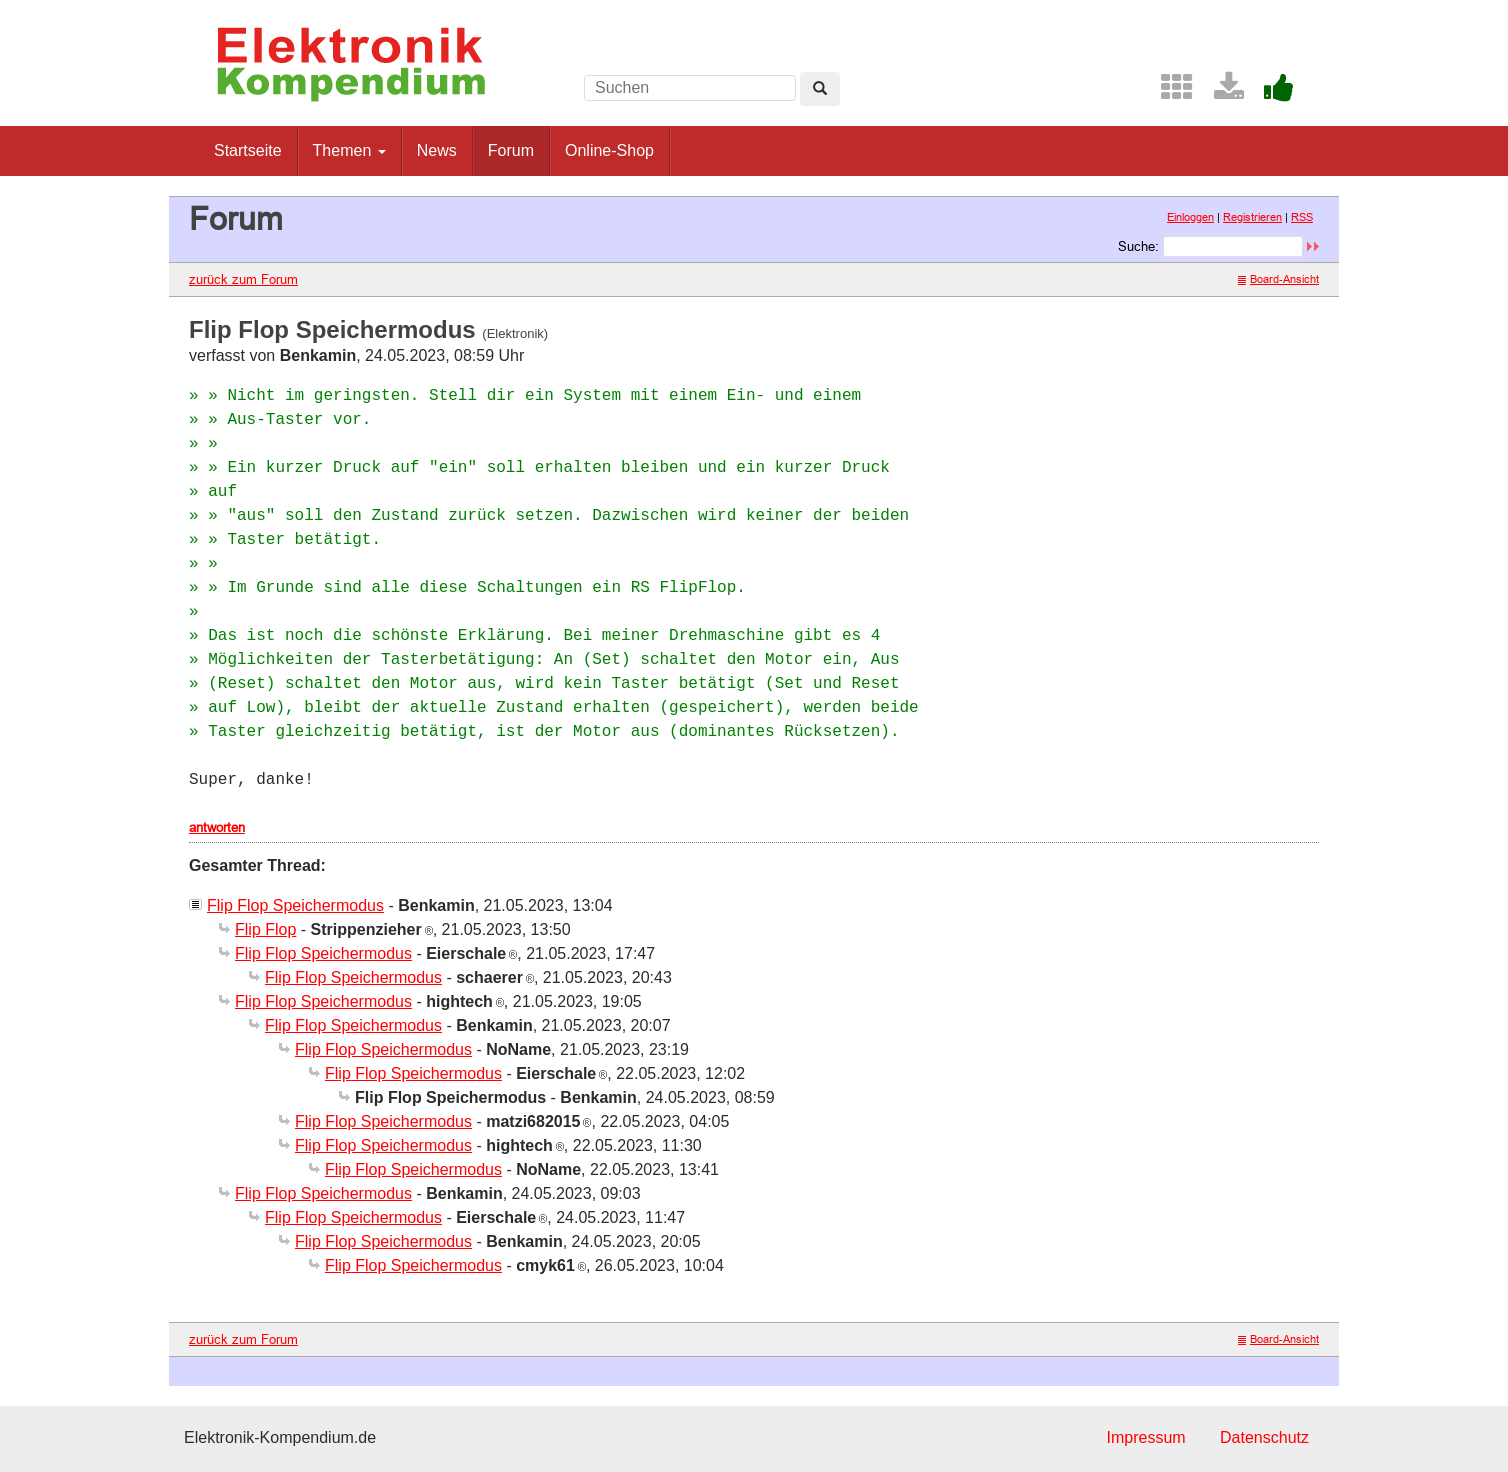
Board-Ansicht (1278, 279)
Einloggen (1190, 217)
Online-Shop (609, 150)
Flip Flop (265, 929)
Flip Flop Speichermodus (295, 905)
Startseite (248, 150)
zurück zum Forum (243, 279)
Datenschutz (1264, 1437)
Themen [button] (349, 150)
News (437, 150)
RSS (1302, 217)
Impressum (1145, 1437)
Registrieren (1252, 217)
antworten (217, 827)
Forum (511, 150)
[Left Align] (820, 89)
